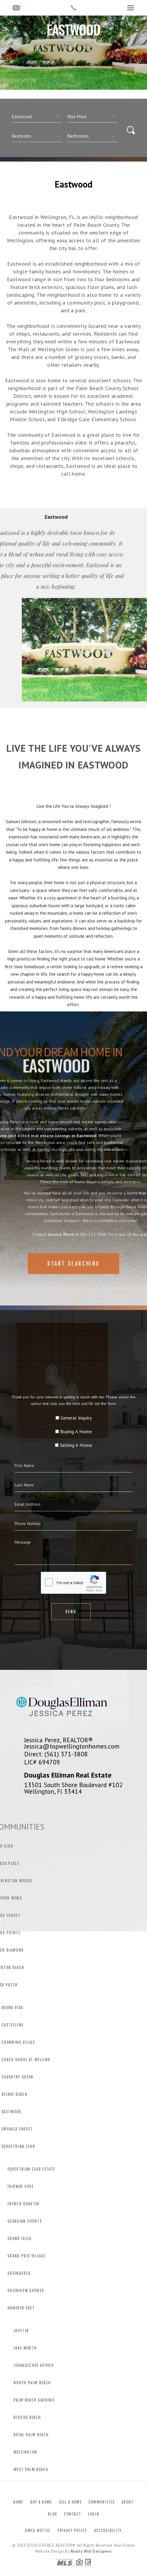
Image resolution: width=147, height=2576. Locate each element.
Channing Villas (18, 2042)
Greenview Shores (25, 2290)
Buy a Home (41, 2502)
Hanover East (21, 2308)
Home (18, 2502)
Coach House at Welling (25, 2059)
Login (93, 2514)
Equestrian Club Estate (31, 2169)
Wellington (25, 2452)
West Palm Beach (30, 2469)
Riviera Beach (27, 2417)
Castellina (12, 2025)
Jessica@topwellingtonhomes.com (72, 1746)
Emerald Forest (17, 2129)
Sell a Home (70, 2502)
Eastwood (11, 2111)
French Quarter (23, 2203)
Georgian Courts (24, 2221)
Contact (72, 2514)
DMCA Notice (37, 2530)
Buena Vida (12, 2007)
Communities (101, 2502)
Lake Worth (25, 2348)
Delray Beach (14, 2094)
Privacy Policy (72, 2530)
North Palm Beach (32, 2382)
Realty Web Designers (91, 2551)
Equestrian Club (18, 2146)
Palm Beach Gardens (34, 2400)
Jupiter (21, 2330)
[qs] (93, 117)
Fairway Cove (20, 2186)
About (128, 2502)
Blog (52, 2514)
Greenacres (18, 2273)
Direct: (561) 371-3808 (56, 1754)
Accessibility (108, 2530)
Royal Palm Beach (31, 2434)
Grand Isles (19, 2238)
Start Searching (73, 1281)
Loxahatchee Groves (33, 2365)
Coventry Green (17, 2077)
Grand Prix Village (26, 2256)
